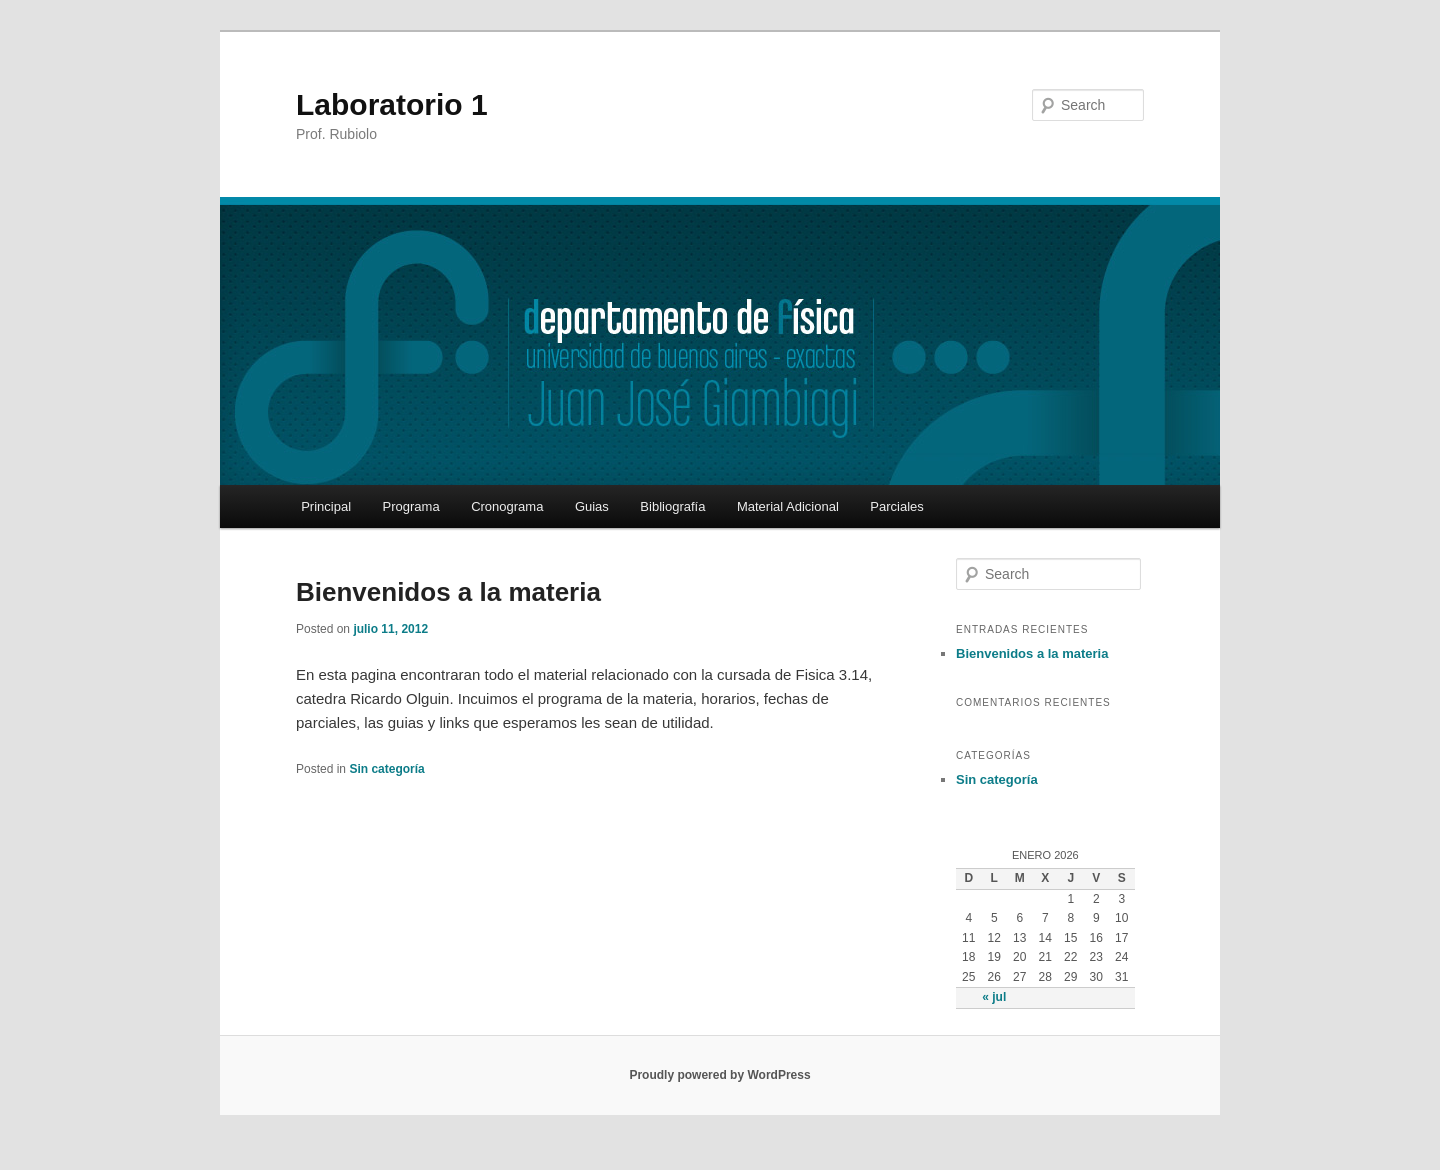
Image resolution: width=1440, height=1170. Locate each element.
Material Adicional (788, 506)
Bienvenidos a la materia (448, 592)
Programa (411, 506)
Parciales (896, 506)
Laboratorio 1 (392, 104)
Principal (326, 506)
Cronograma (507, 506)
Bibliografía (672, 506)
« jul (994, 997)
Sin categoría (386, 769)
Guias (592, 506)
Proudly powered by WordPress (719, 1075)
